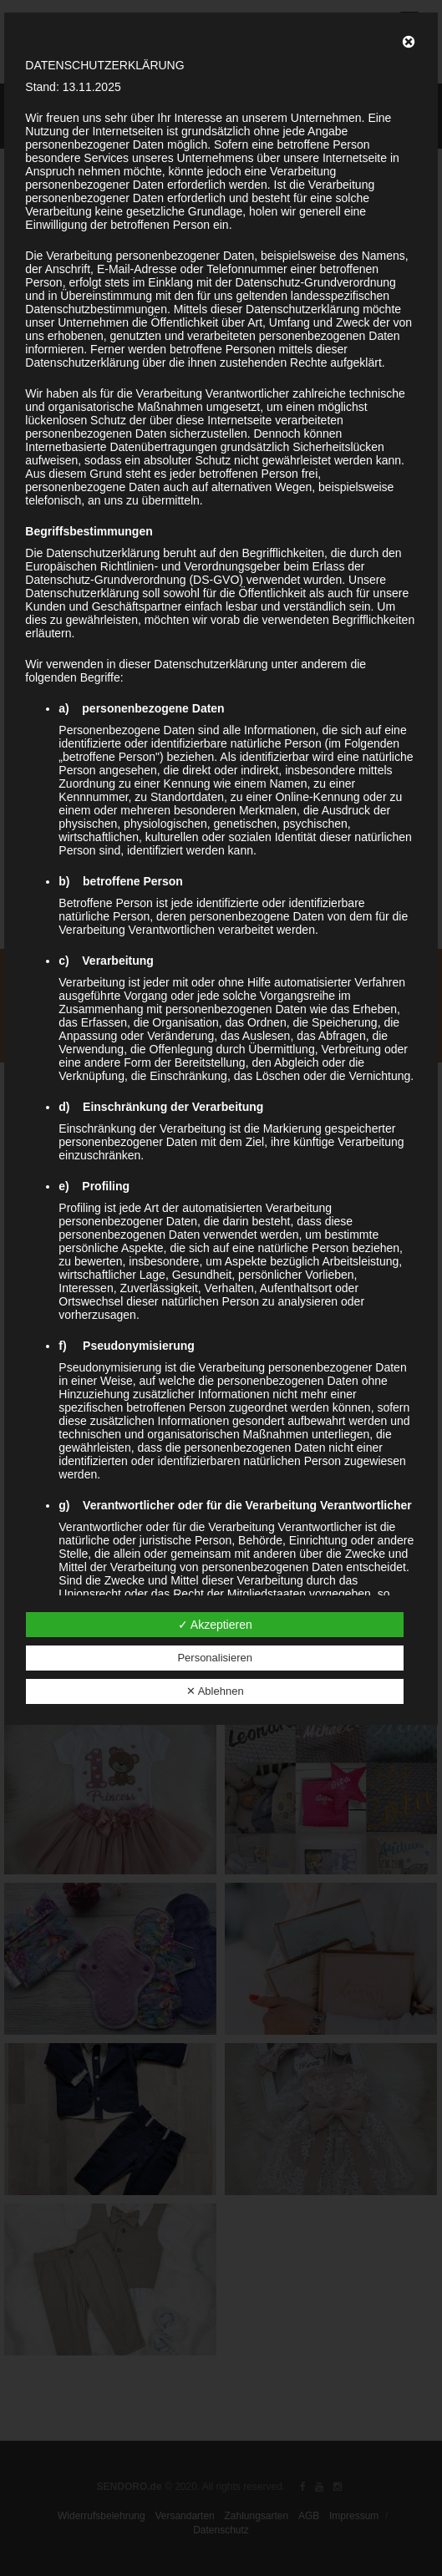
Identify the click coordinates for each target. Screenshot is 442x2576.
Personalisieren (214, 1657)
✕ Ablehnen (215, 1691)
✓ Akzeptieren (215, 1624)
